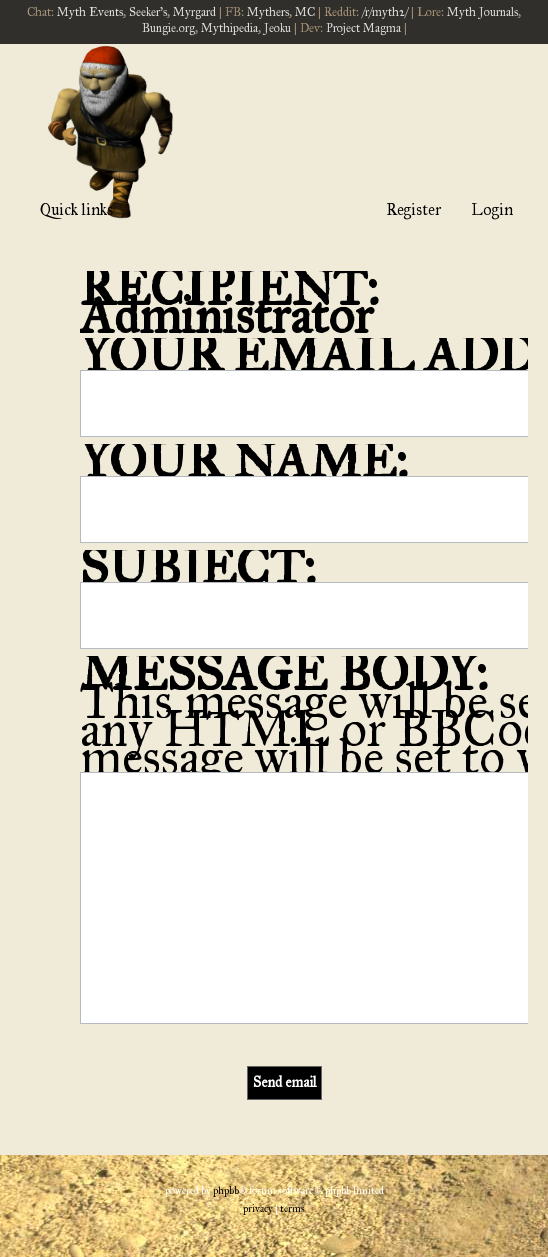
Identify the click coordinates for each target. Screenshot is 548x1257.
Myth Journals (482, 12)
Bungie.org (168, 28)
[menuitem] (258, 1209)
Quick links (76, 209)
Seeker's (148, 12)
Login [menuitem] (492, 209)
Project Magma (363, 28)
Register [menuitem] (413, 209)
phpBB (226, 1191)
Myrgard (194, 12)
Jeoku (277, 28)
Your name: (244, 461)
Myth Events (90, 12)
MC (305, 12)
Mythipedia (229, 28)
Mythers (268, 12)
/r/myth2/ (385, 12)
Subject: (198, 567)
